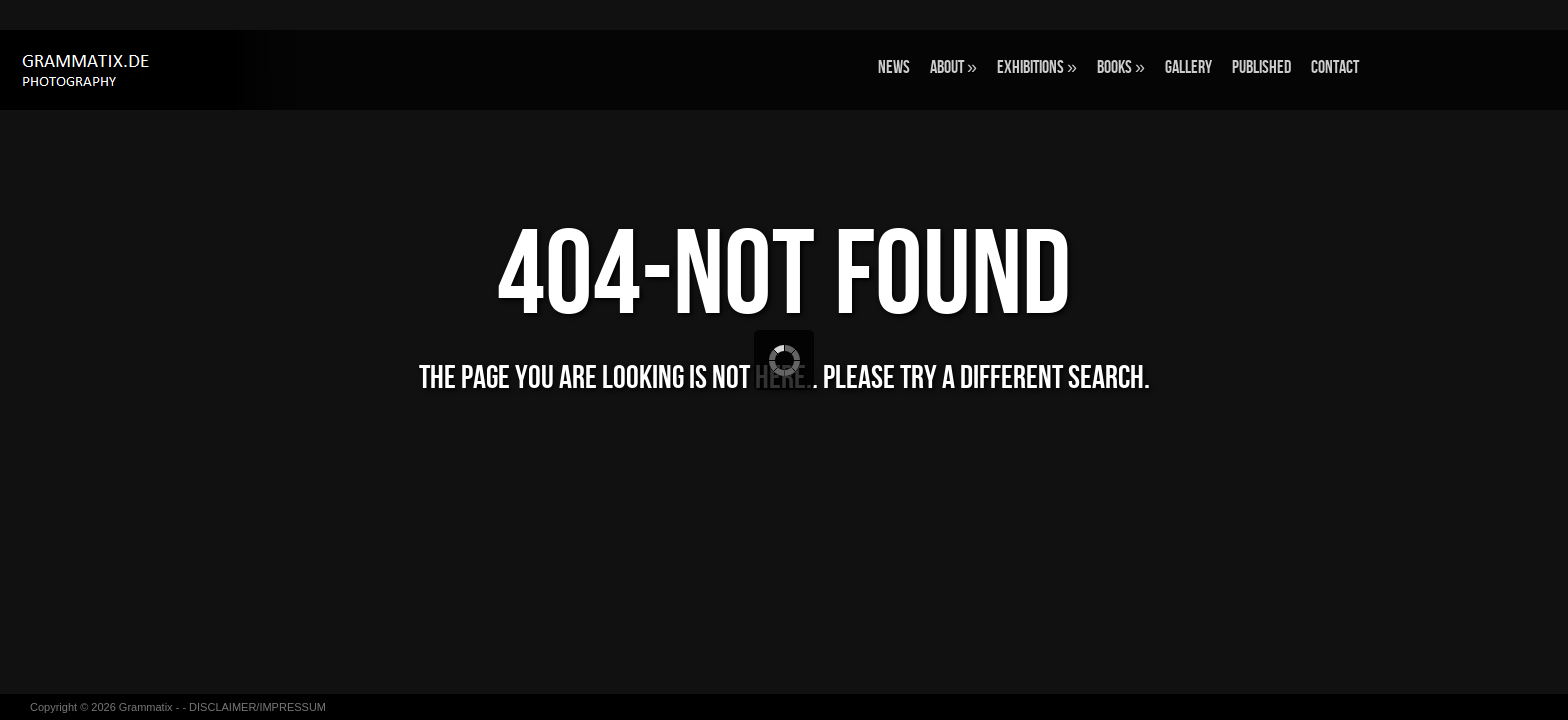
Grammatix (146, 707)
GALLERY (1188, 67)
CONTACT (1335, 67)
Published (1261, 67)
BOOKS (1121, 67)
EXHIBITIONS (1037, 67)
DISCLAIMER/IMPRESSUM (257, 707)
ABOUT (953, 67)
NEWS (894, 67)
